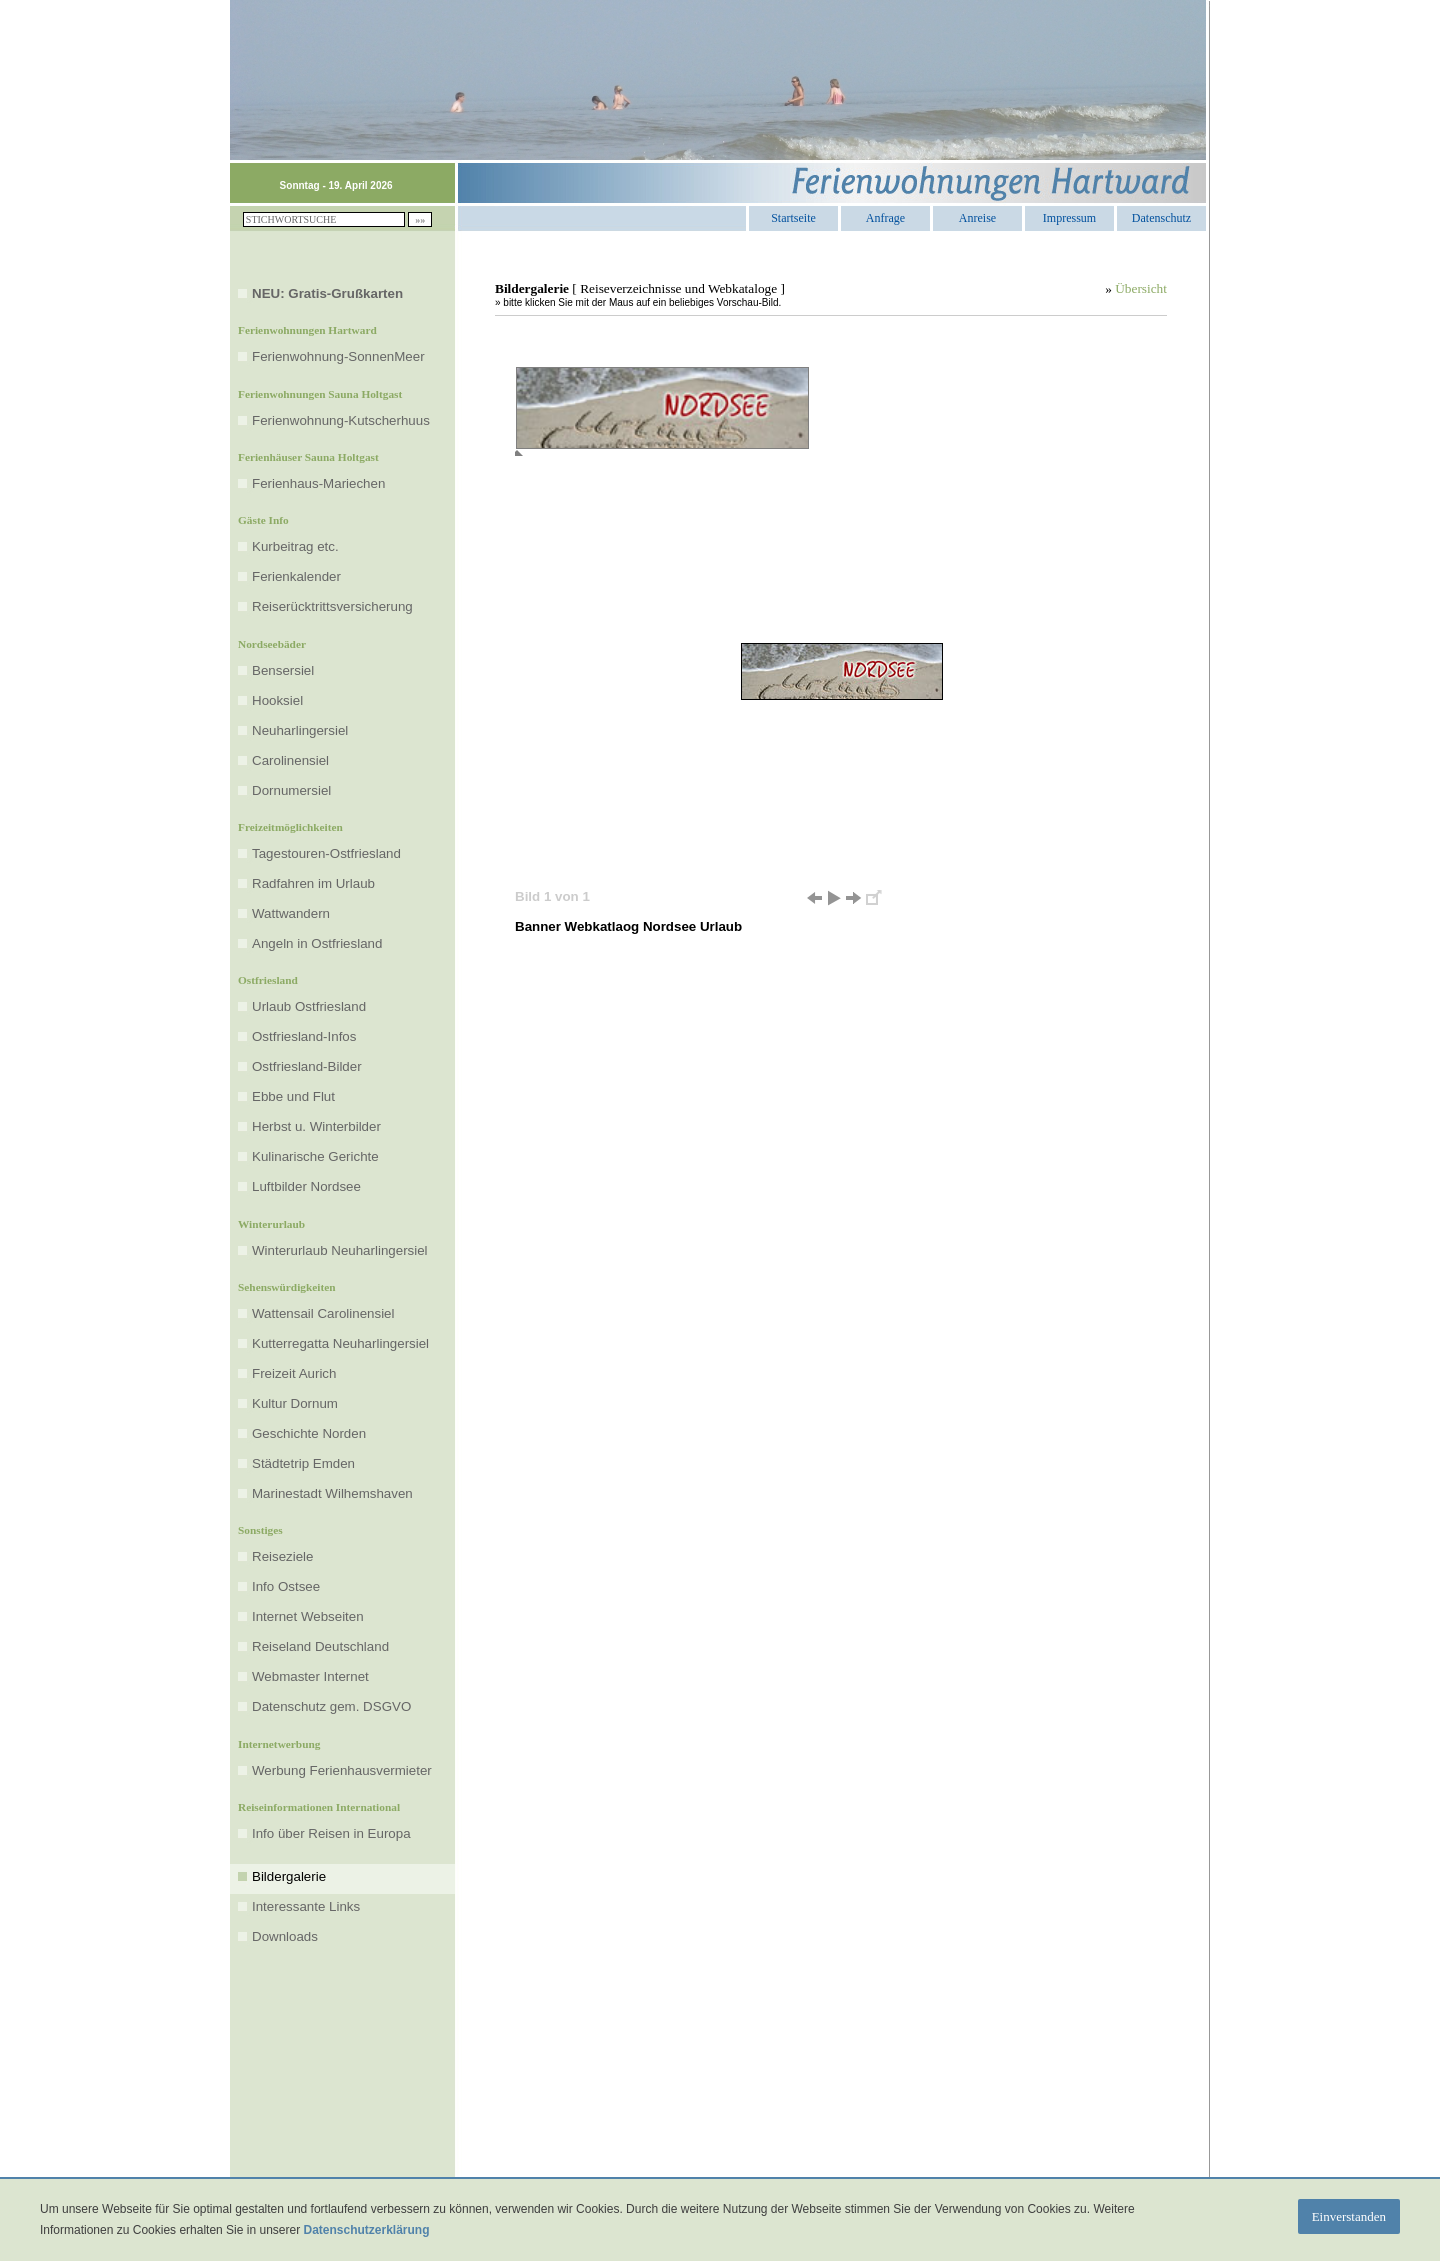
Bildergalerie (289, 1876)
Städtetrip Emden (303, 1463)
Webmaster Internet (310, 1676)
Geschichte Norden (309, 1433)
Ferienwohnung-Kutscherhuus (341, 420)
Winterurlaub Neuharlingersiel (340, 1250)
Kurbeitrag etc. (295, 546)
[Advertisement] (831, 982)
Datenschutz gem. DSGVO (331, 1706)
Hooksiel (277, 700)
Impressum (1069, 215)
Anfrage (885, 215)
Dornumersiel (291, 790)
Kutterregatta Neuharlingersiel (340, 1343)
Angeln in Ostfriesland (317, 943)
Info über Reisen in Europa (331, 1833)
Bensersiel (283, 670)
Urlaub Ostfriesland (309, 1006)
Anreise (977, 215)
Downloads (285, 1936)
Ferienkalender (296, 576)
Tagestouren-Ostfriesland (326, 853)
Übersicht (1141, 288)
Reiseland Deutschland (320, 1646)
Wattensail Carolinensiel (323, 1313)
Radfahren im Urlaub (313, 883)
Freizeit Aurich (294, 1373)
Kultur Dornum (295, 1403)
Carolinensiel (290, 760)
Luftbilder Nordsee (306, 1186)
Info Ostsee (286, 1586)
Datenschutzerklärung (366, 2230)
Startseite (793, 215)
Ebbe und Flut (293, 1096)
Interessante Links (306, 1906)
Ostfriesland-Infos (304, 1036)
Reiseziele (283, 1556)
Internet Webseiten (308, 1616)
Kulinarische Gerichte (315, 1156)
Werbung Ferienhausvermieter (342, 1770)
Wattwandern (291, 913)
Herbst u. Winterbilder (316, 1126)
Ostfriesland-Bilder (307, 1066)
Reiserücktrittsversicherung (332, 606)
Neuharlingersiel (300, 730)
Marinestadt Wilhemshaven (332, 1493)
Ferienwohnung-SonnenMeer (338, 356)
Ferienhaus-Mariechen (318, 483)
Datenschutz (1161, 215)
